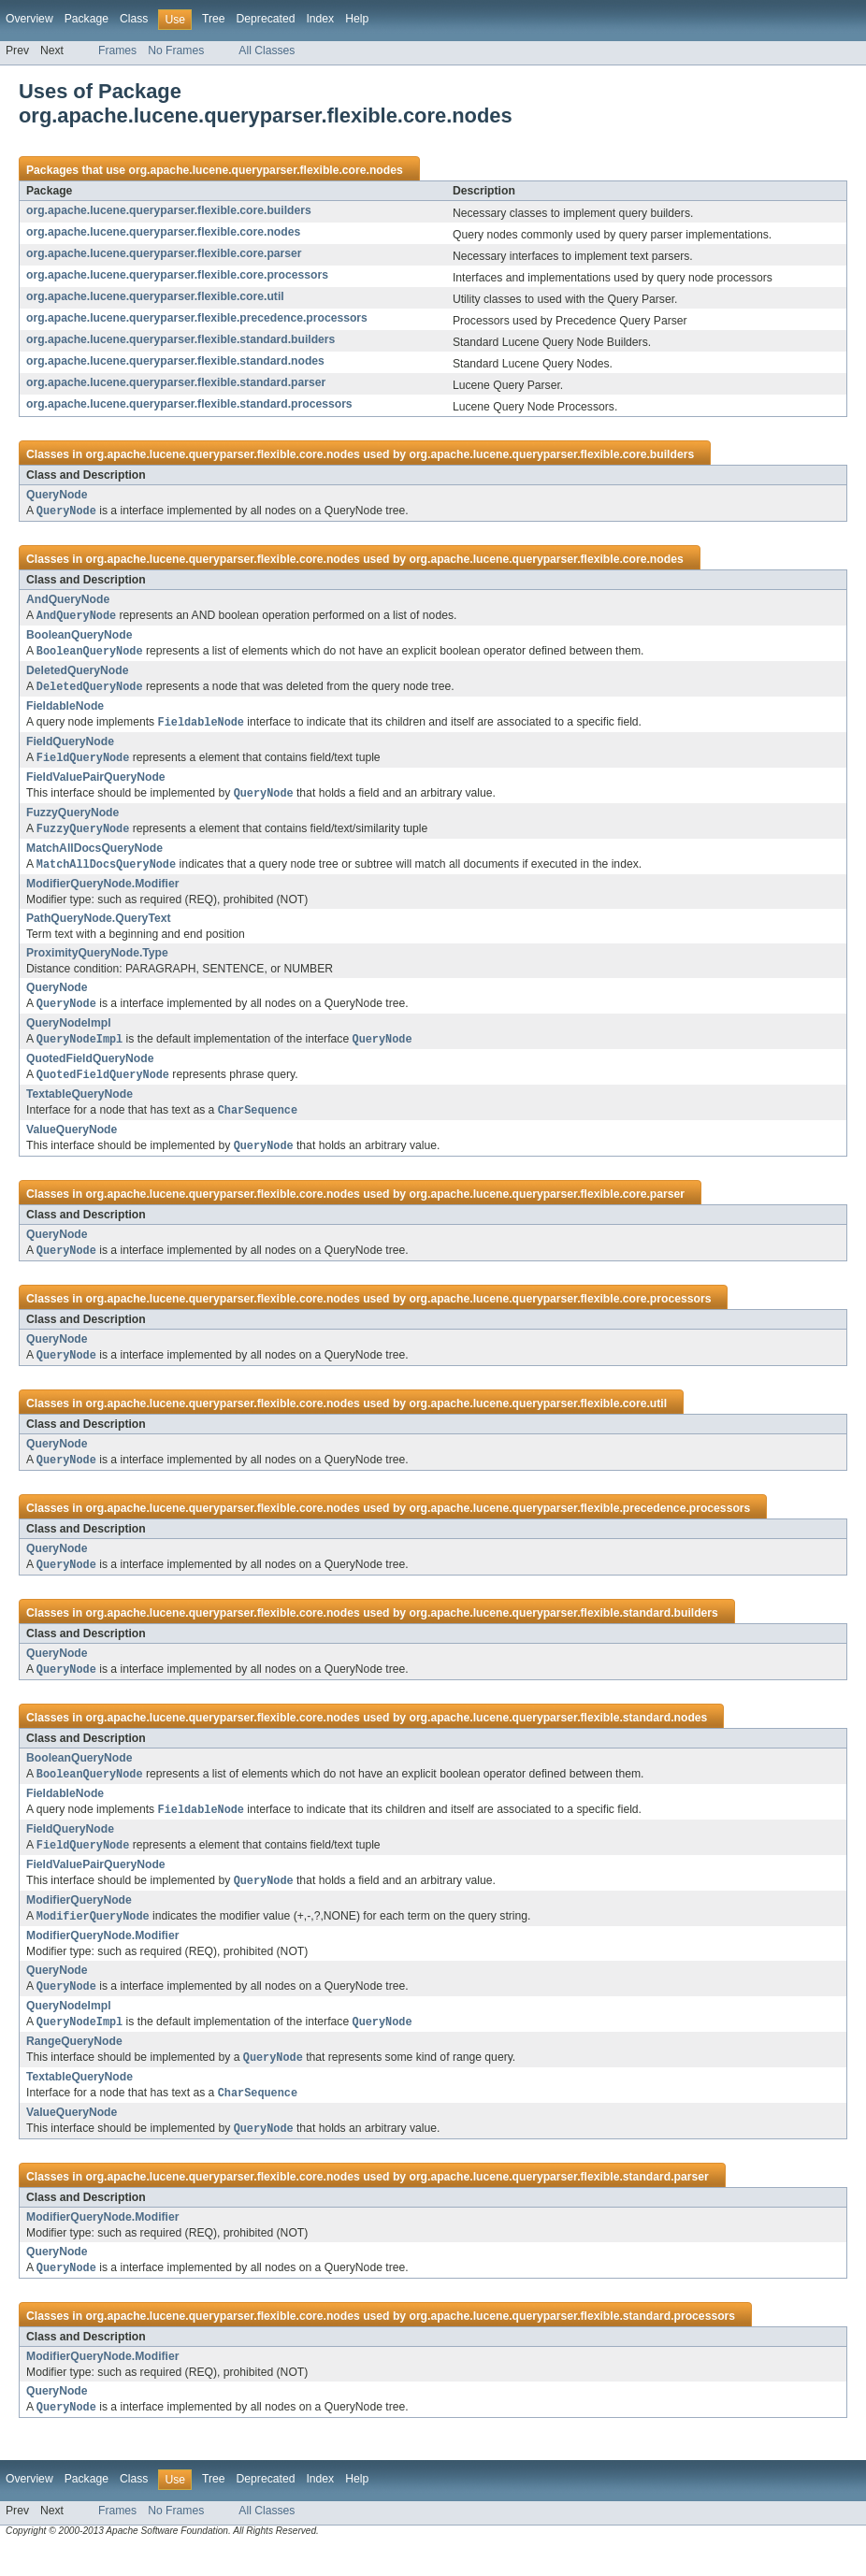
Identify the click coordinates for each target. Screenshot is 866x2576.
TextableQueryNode (79, 1105)
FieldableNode (65, 709)
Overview (29, 18)
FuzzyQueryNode (72, 819)
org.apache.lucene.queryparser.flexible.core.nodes (265, 170)
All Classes (266, 50)
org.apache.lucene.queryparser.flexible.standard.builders (180, 339)
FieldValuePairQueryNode (96, 782)
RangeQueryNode (74, 2065)
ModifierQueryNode (79, 1921)
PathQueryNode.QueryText (98, 926)
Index (320, 18)
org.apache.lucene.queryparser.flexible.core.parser (164, 253)
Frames (117, 50)
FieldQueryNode (70, 746)
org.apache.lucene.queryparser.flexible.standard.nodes (175, 360)
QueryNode (57, 494)
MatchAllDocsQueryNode (94, 855)
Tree (213, 18)
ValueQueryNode (71, 1141)
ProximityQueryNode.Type (97, 961)
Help (356, 18)
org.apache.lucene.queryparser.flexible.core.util (155, 296)
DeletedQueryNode (77, 673)
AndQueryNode (67, 600)
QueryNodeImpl (68, 1032)
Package (86, 18)
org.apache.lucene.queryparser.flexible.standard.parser (175, 382)
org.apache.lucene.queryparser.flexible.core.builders (168, 210)
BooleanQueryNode (79, 636)
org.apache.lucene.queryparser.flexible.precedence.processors (197, 317)
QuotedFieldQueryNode (89, 1068)
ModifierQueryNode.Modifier (102, 892)
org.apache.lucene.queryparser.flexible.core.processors (177, 274)
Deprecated (266, 18)
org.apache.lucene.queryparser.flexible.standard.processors (189, 403)
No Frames (176, 50)
